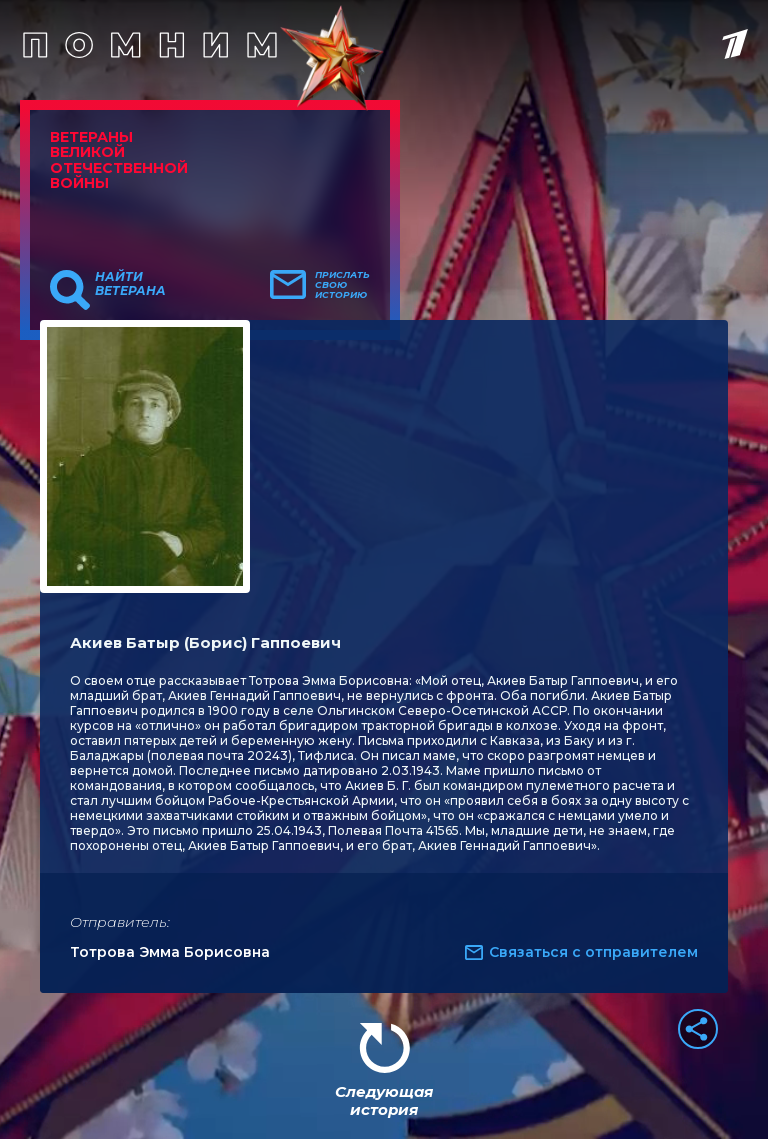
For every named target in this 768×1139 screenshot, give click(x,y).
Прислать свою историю (342, 285)
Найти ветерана (130, 284)
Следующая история (384, 1100)
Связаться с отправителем (593, 952)
